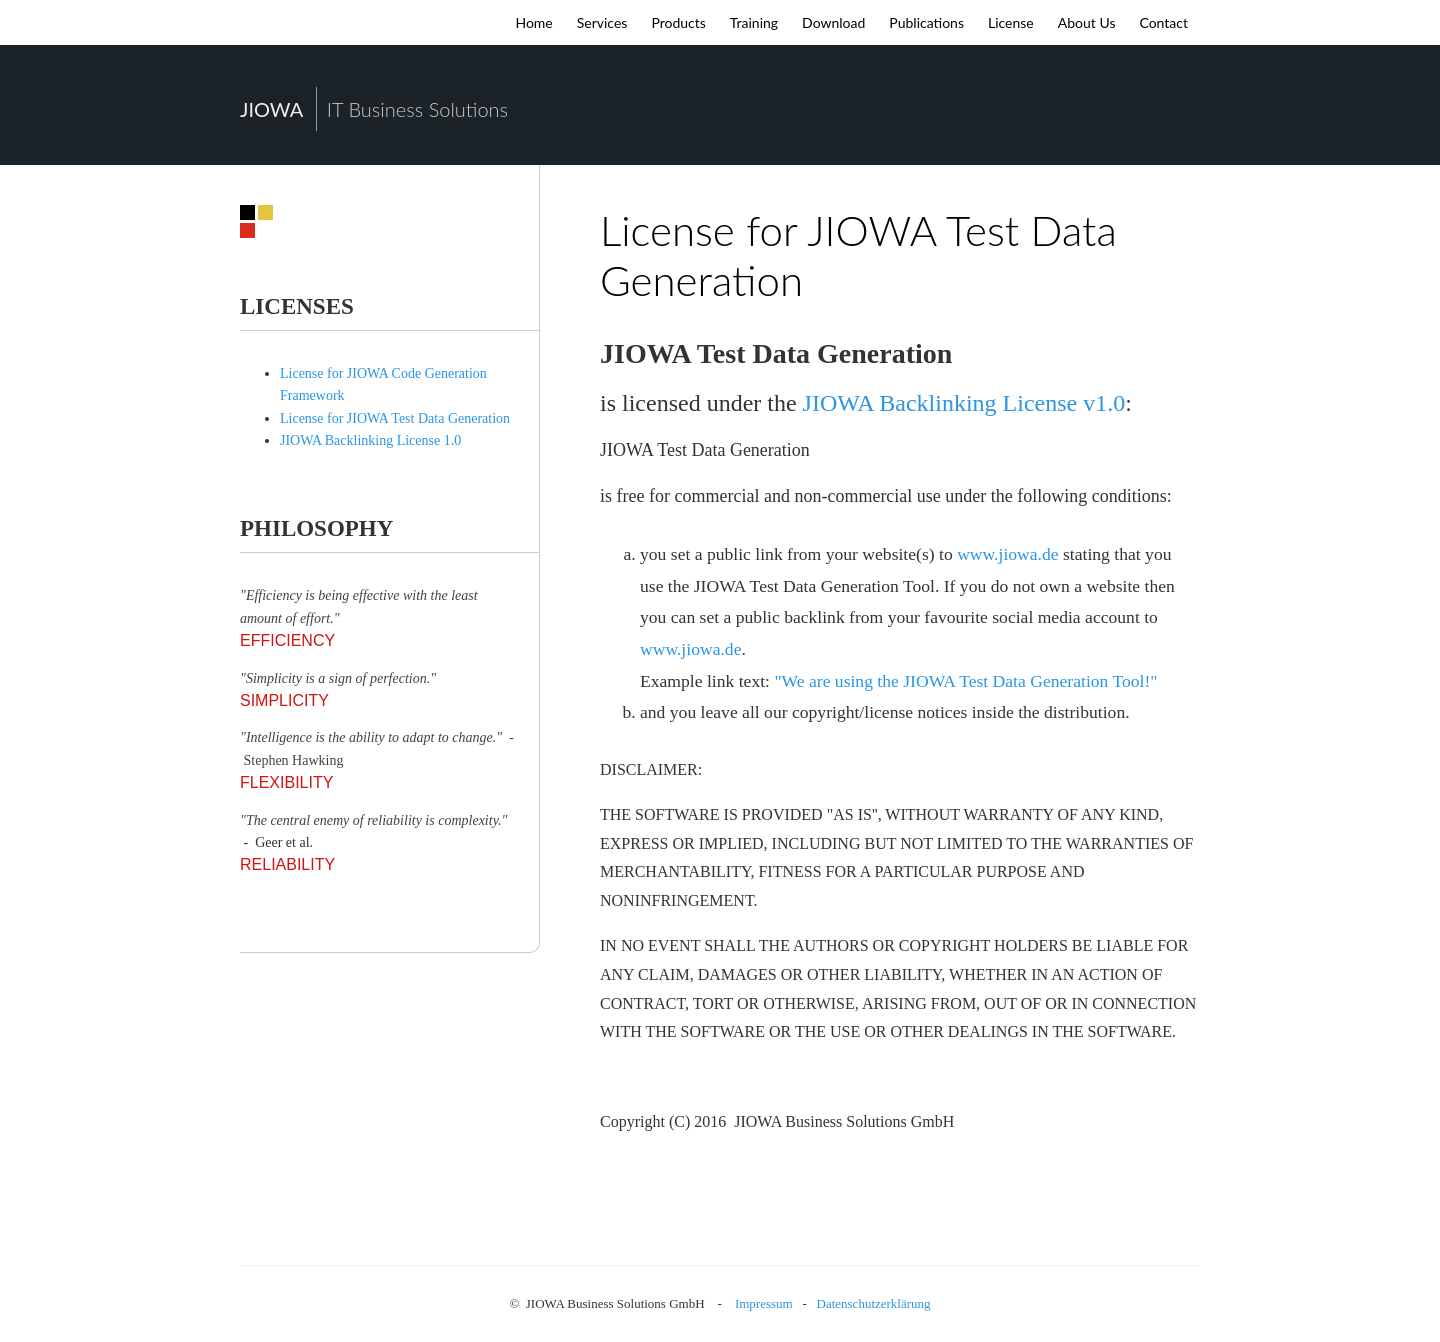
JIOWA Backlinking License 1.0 (370, 440)
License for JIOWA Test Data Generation (395, 418)
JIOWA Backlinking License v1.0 (964, 403)
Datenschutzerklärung (874, 1303)
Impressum (764, 1303)
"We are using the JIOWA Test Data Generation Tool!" (965, 681)
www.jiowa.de (1007, 554)
